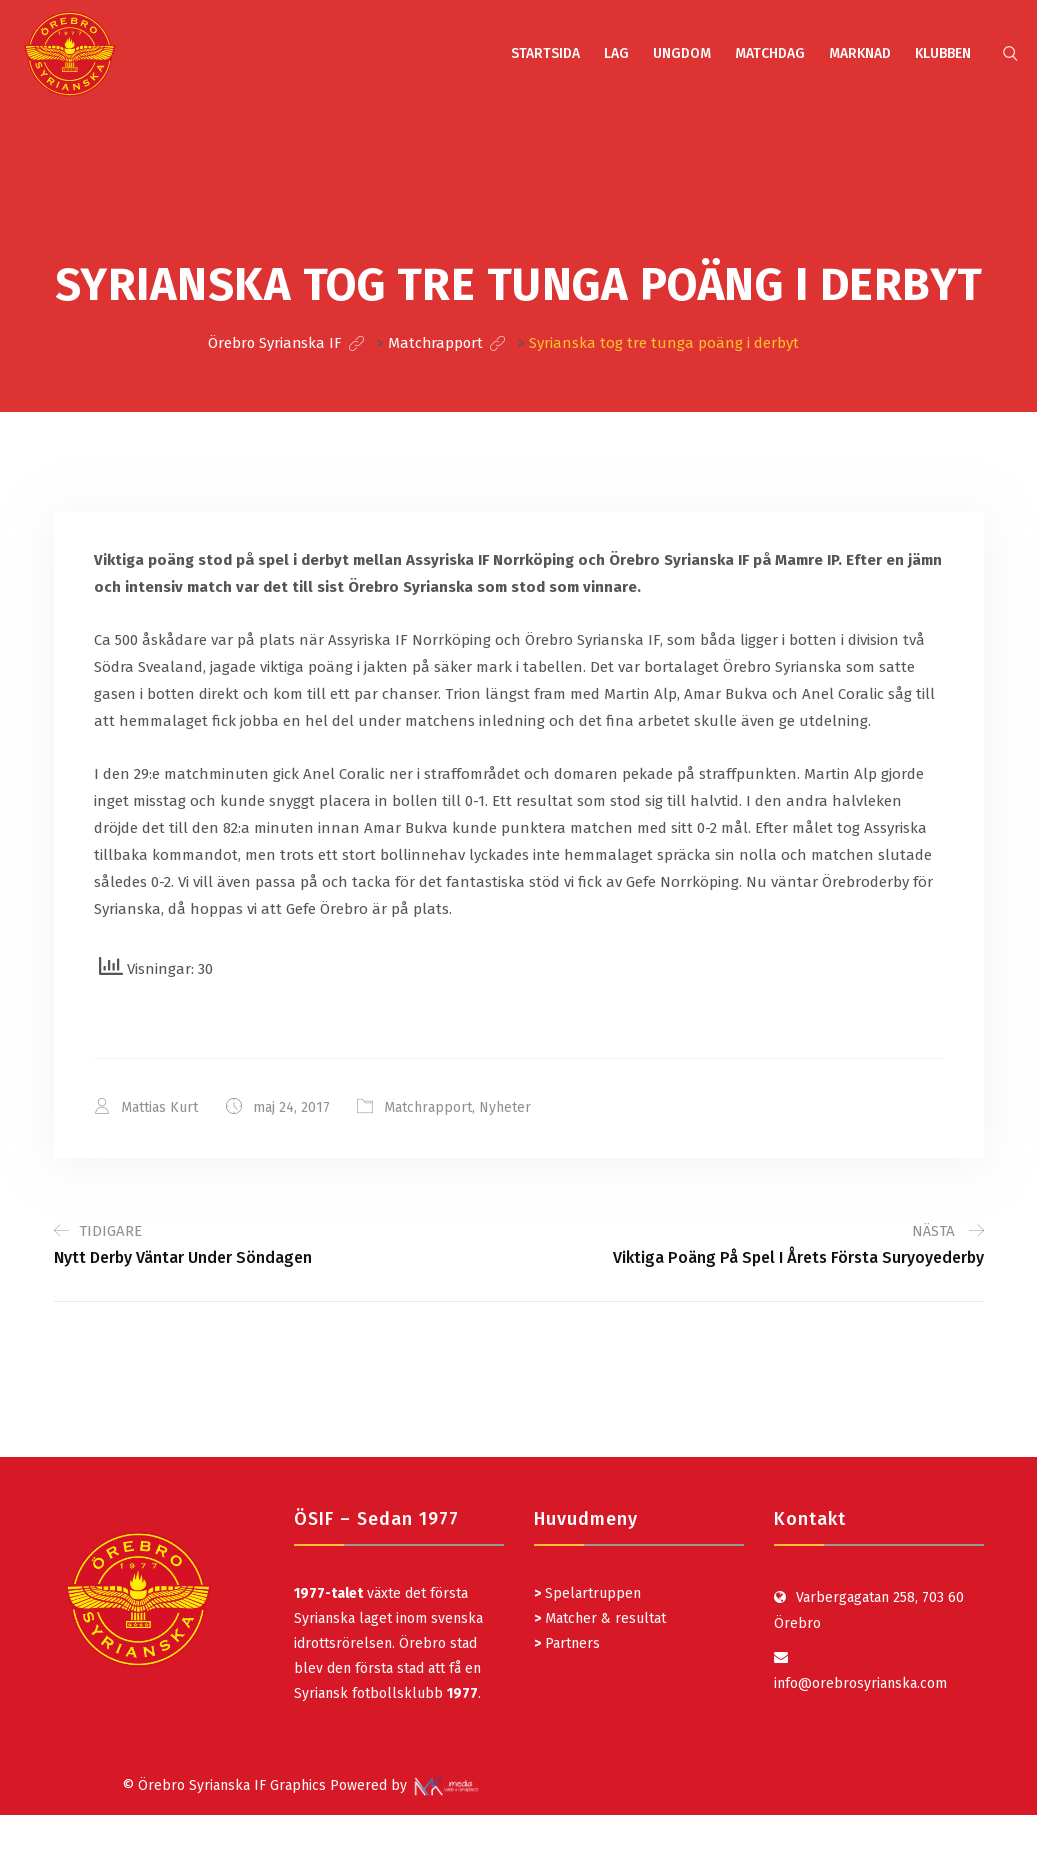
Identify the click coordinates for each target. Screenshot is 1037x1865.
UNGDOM (682, 53)
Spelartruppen (591, 1592)
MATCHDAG (770, 53)
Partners (567, 1642)
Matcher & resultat (600, 1617)
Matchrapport (429, 1107)
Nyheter (506, 1107)
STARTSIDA (545, 53)
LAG (616, 53)
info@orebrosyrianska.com (860, 1682)
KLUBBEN (943, 53)
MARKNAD (860, 53)
